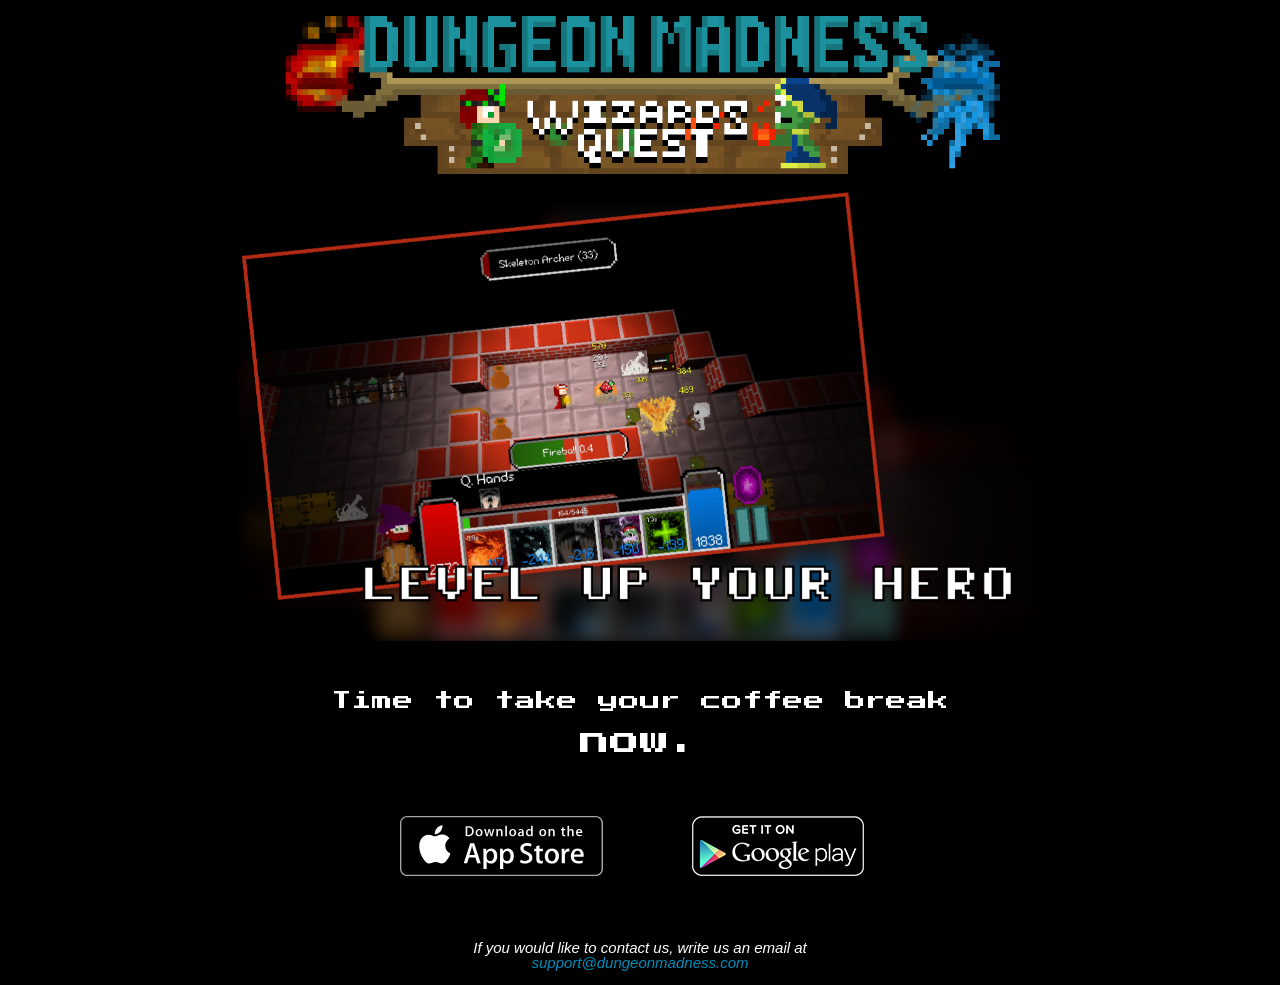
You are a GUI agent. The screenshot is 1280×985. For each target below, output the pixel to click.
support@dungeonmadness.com (639, 962)
